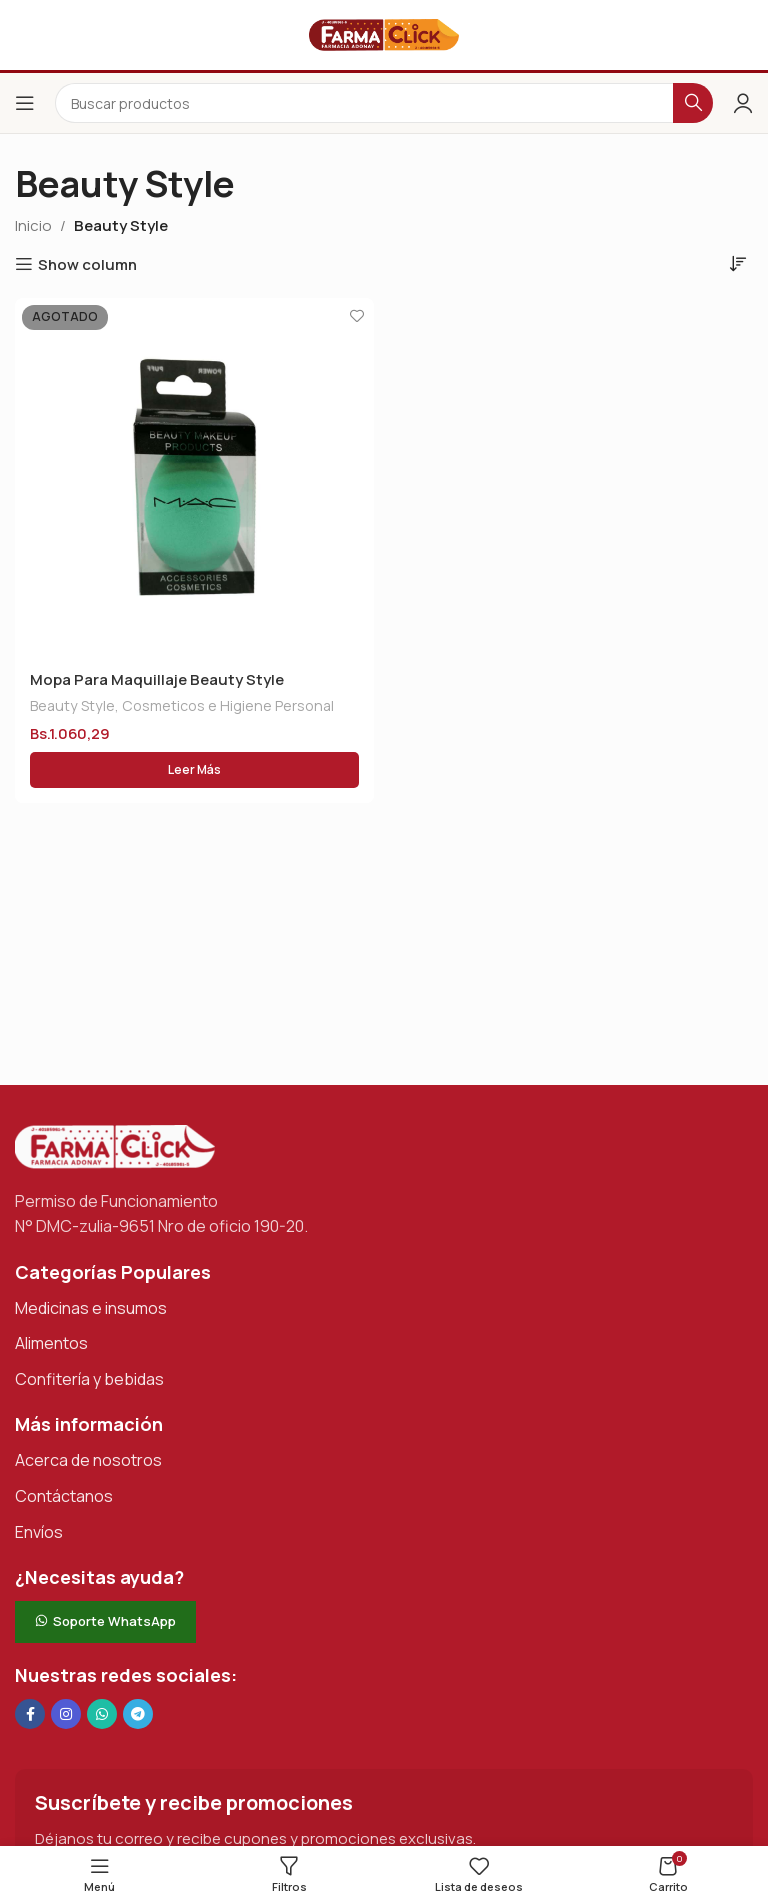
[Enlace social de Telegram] (138, 1714)
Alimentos (51, 1343)
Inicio (33, 225)
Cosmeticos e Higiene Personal (228, 706)
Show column (87, 264)
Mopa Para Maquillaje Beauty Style (157, 679)
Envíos (39, 1532)
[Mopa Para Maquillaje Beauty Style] (194, 477)
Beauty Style (72, 706)
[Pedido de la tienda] (738, 263)
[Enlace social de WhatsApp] (102, 1714)
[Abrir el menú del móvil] (25, 103)
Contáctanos (64, 1496)
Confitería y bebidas (89, 1379)
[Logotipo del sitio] (384, 33)
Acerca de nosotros (88, 1460)
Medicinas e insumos (91, 1308)
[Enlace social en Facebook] (30, 1714)
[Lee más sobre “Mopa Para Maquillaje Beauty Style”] (194, 771)
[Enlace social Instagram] (66, 1714)
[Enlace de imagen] (115, 1145)
